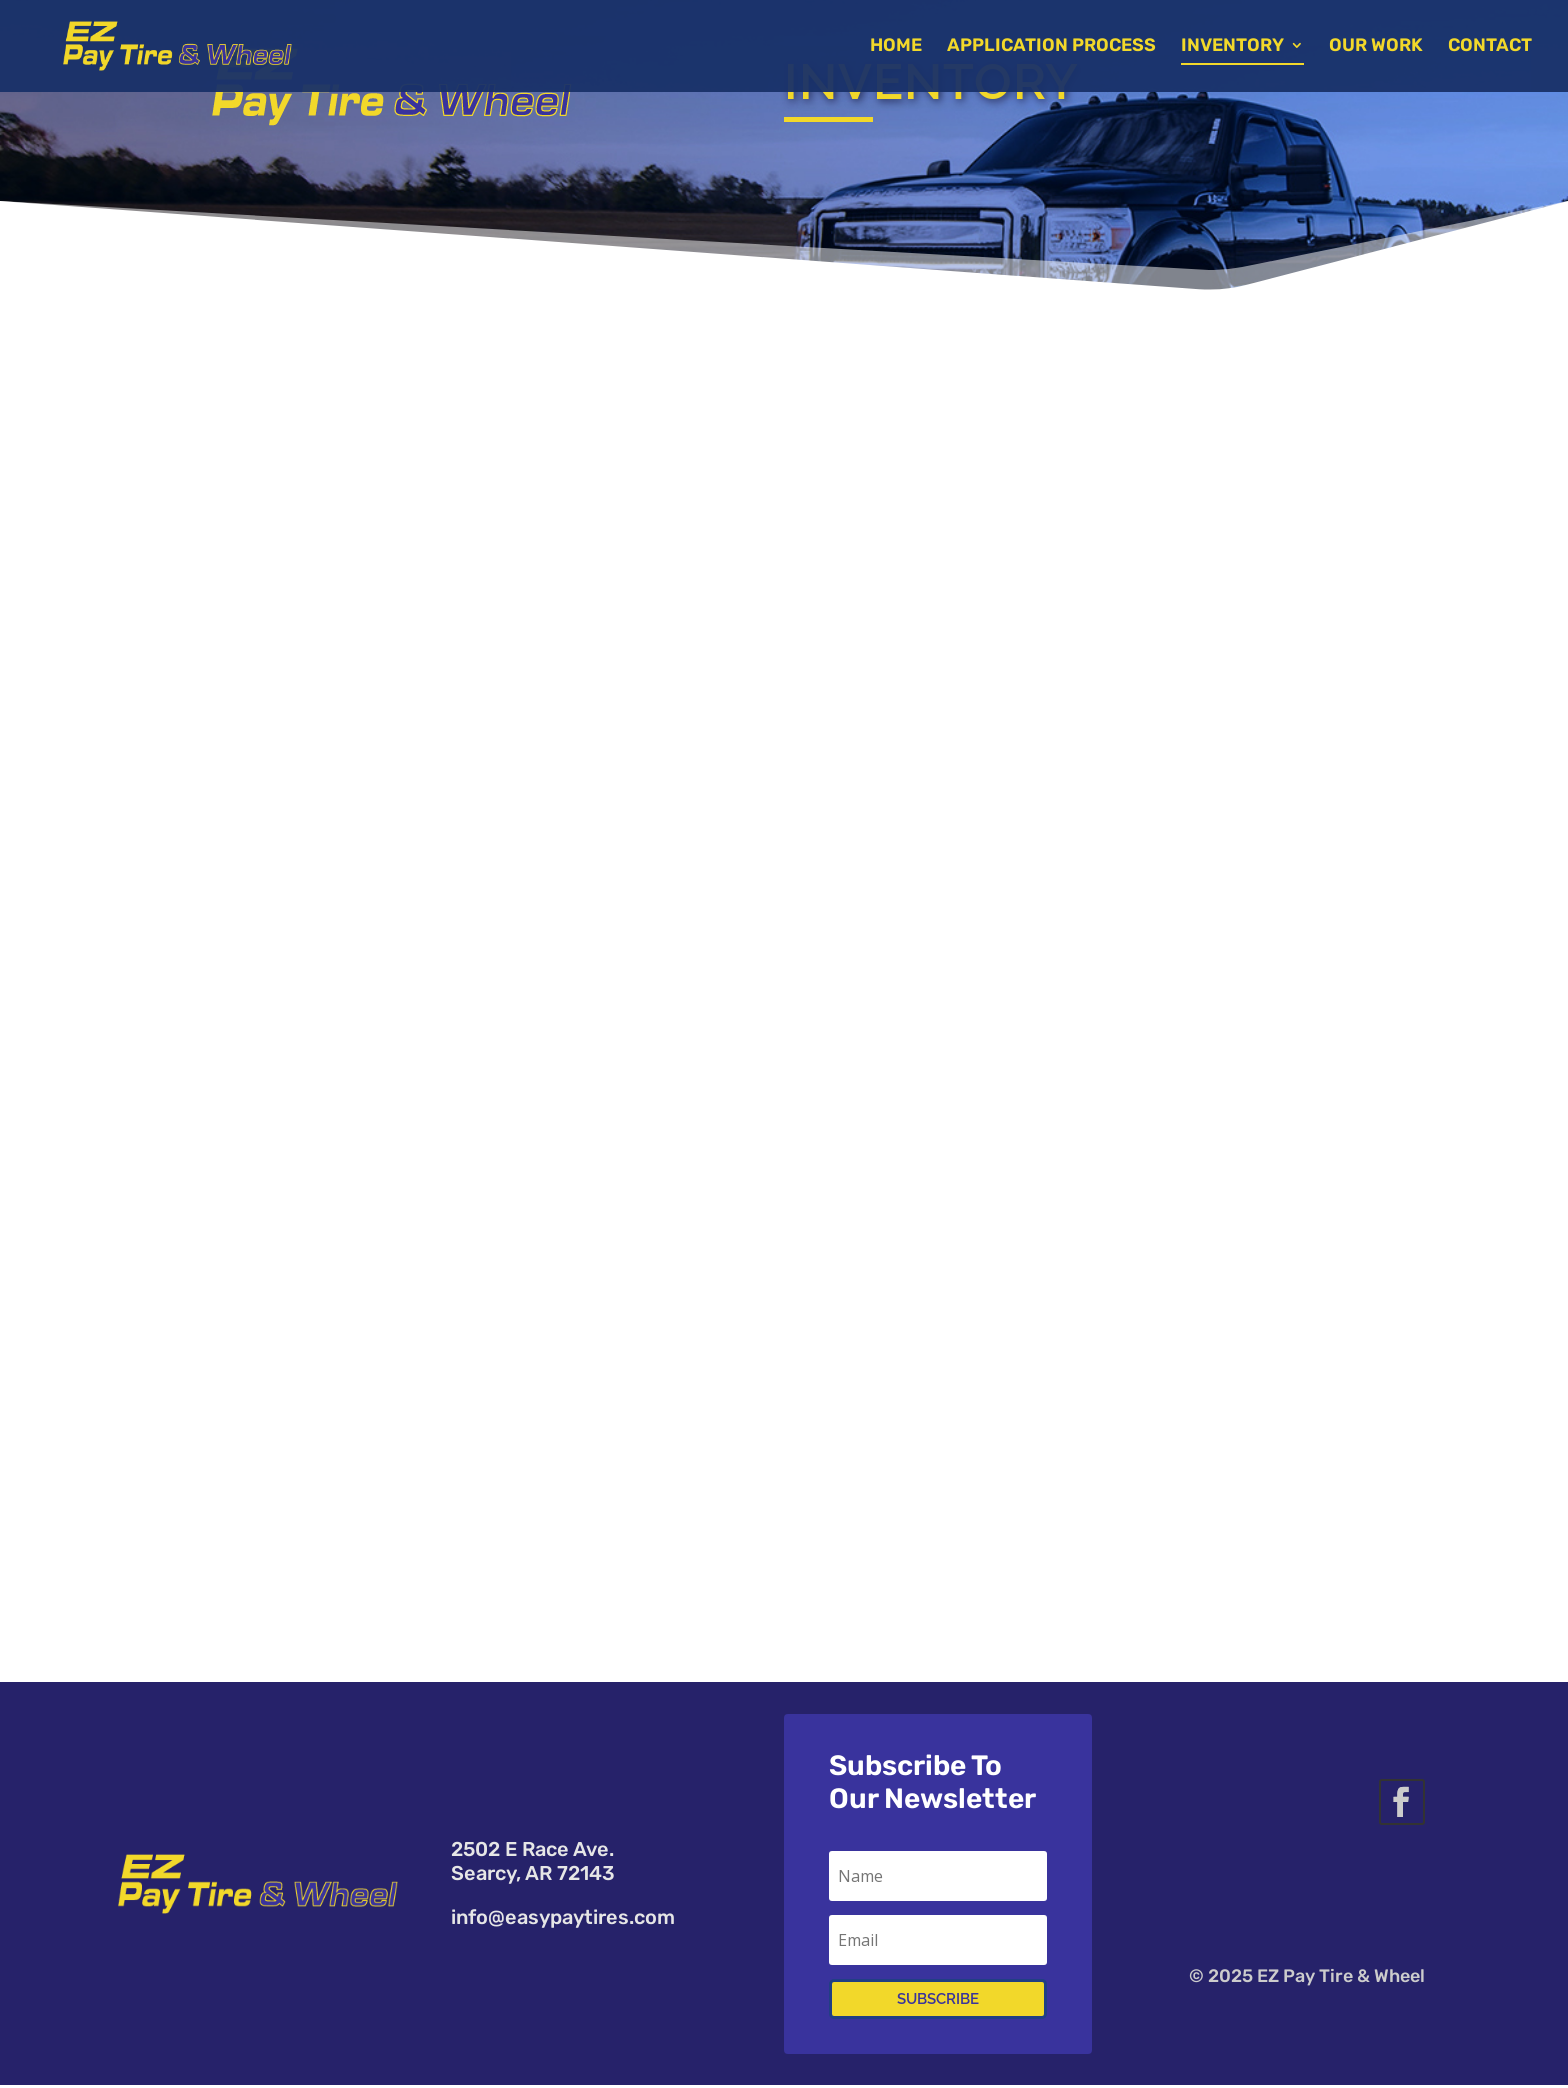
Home (900, 49)
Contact (1494, 49)
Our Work (1380, 49)
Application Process (1055, 49)
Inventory (1236, 49)
